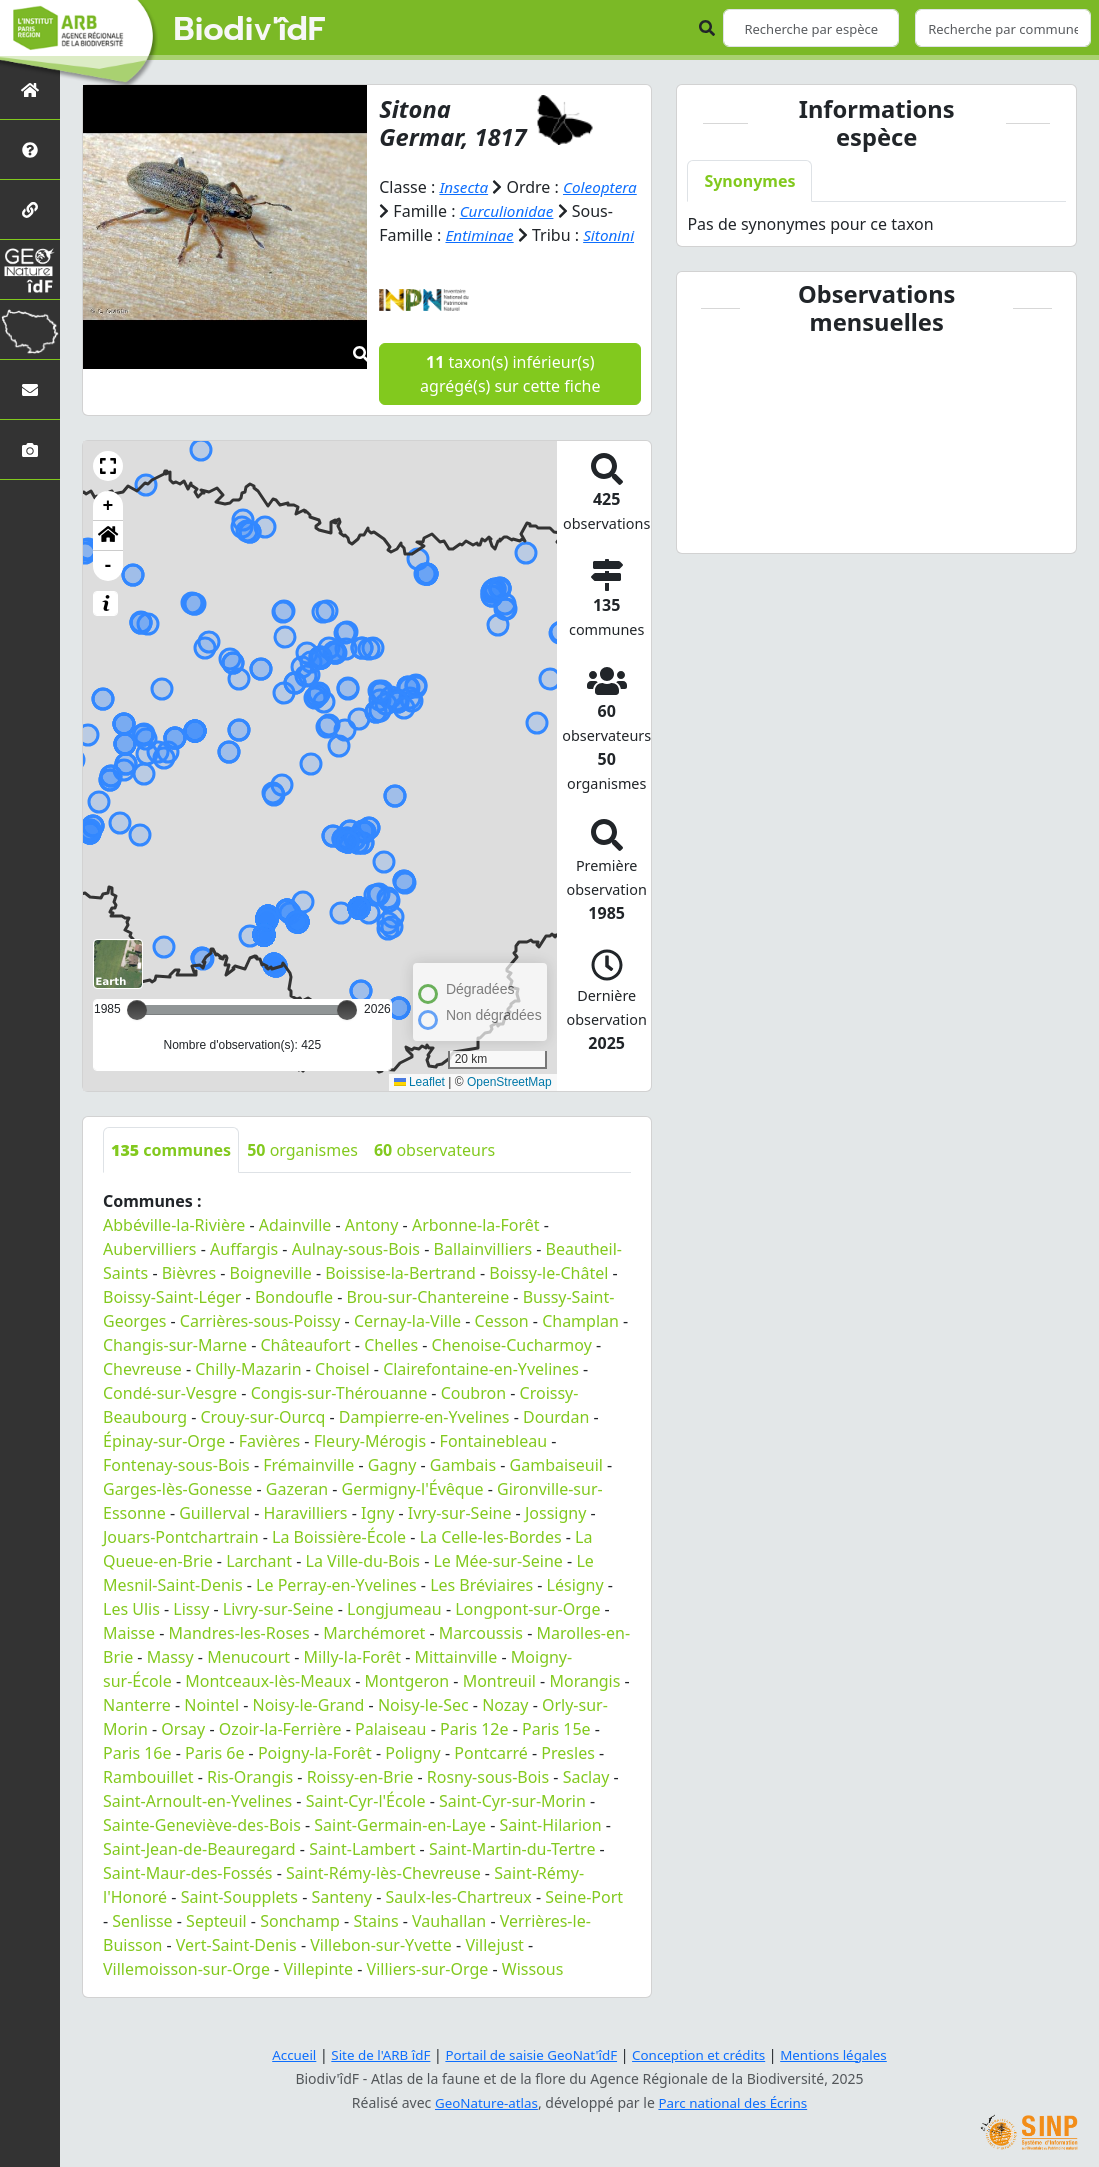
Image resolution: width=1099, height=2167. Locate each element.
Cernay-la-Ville (407, 1345)
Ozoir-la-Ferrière (280, 1753)
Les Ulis (131, 1633)
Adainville (295, 1249)
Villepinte (318, 1993)
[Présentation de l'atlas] (30, 149)
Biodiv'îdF (250, 30)
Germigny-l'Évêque (413, 1513)
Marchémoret (374, 1657)
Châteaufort (305, 1369)
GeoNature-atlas (483, 2102)
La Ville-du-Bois (363, 1585)
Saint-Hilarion (550, 1849)
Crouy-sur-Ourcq (262, 1441)
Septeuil (216, 1945)
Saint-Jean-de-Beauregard (199, 1873)
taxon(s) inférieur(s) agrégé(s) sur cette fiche (510, 398)
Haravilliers (305, 1537)
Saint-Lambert (362, 1873)
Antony (372, 1249)
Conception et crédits (703, 2054)
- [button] (108, 590)
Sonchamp (300, 1945)
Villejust (494, 1969)
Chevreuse (142, 1393)
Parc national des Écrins (735, 2102)
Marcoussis (481, 1657)
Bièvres (189, 1297)
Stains (375, 1945)
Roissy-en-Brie (360, 1801)
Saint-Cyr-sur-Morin (512, 1825)
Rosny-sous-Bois (488, 1801)
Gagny (392, 1489)
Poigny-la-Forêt (315, 1777)
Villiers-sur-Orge (428, 1993)
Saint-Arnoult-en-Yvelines (197, 1825)
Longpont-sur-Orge (527, 1633)
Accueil (282, 2054)
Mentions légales (844, 2054)
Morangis (584, 1705)
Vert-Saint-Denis (236, 1969)
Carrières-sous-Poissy (260, 1345)
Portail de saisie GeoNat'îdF (529, 2054)
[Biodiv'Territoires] (30, 329)
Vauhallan (449, 1945)
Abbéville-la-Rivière (174, 1249)
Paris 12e (474, 1753)
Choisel (342, 1393)
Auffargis (244, 1273)
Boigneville (271, 1297)
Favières (270, 1465)
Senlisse (142, 1945)
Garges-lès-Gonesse (177, 1513)
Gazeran (297, 1513)
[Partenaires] (30, 209)
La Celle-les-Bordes (491, 1561)
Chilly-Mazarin (248, 1393)
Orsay (183, 1753)
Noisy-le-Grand (309, 1729)
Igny (377, 1537)
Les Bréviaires (481, 1609)
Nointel (211, 1729)
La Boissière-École (339, 1561)
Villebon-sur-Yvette (381, 1969)
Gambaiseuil (556, 1489)
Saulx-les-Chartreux (458, 1921)
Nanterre (137, 1729)
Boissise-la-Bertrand (400, 1297)
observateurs (434, 1174)
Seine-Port (584, 1921)
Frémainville (308, 1489)
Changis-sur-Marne (175, 1369)
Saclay (586, 1801)
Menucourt (248, 1681)
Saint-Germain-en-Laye (400, 1849)
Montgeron (407, 1705)
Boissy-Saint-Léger (172, 1321)
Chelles (391, 1369)
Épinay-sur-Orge (164, 1465)
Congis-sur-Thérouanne (339, 1417)
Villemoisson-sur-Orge (186, 1993)
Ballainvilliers (483, 1273)
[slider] (347, 1034)
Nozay (505, 1729)
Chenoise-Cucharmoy (512, 1369)
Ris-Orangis (250, 1801)
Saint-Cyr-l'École (366, 1825)
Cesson (502, 1345)
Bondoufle (294, 1321)
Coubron (473, 1417)
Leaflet (419, 1106)
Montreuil (499, 1705)
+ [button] (108, 530)
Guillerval (214, 1537)
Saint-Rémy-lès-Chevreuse (383, 1897)
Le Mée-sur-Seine (497, 1585)
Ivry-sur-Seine (460, 1537)
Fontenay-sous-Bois (176, 1489)
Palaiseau (390, 1753)
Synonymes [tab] (749, 181)
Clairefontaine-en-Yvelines (481, 1393)
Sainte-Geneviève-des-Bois (202, 1849)
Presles (567, 1777)
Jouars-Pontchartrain (181, 1561)
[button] (108, 490)
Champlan (580, 1345)
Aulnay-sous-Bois (356, 1273)
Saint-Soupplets (239, 1921)
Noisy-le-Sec (423, 1729)
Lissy (191, 1633)
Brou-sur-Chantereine (427, 1321)
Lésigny (575, 1609)
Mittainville (456, 1681)
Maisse (129, 1657)
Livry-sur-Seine (278, 1633)
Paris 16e (137, 1777)
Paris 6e (214, 1777)
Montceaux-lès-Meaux (268, 1705)
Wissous (533, 1993)
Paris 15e (556, 1753)
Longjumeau (394, 1633)
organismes (302, 1174)
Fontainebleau (494, 1465)
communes (171, 1174)
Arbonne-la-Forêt (476, 1249)
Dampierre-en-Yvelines (424, 1441)
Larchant (259, 1585)
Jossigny (555, 1537)
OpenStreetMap (509, 1106)
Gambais (463, 1489)
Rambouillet (148, 1801)
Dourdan (556, 1441)
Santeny (341, 1921)
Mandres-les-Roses (238, 1657)
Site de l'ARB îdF (372, 2054)
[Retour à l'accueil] (30, 89)
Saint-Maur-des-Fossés (188, 1897)
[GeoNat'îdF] (30, 269)
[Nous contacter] (30, 389)
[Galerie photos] (30, 449)
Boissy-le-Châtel (548, 1297)
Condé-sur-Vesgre (170, 1417)
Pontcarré (491, 1777)
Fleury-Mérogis (370, 1465)
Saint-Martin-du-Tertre (512, 1873)
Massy (170, 1681)
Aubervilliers (150, 1273)
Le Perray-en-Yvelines (336, 1609)
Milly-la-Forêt (353, 1681)
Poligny (413, 1777)
